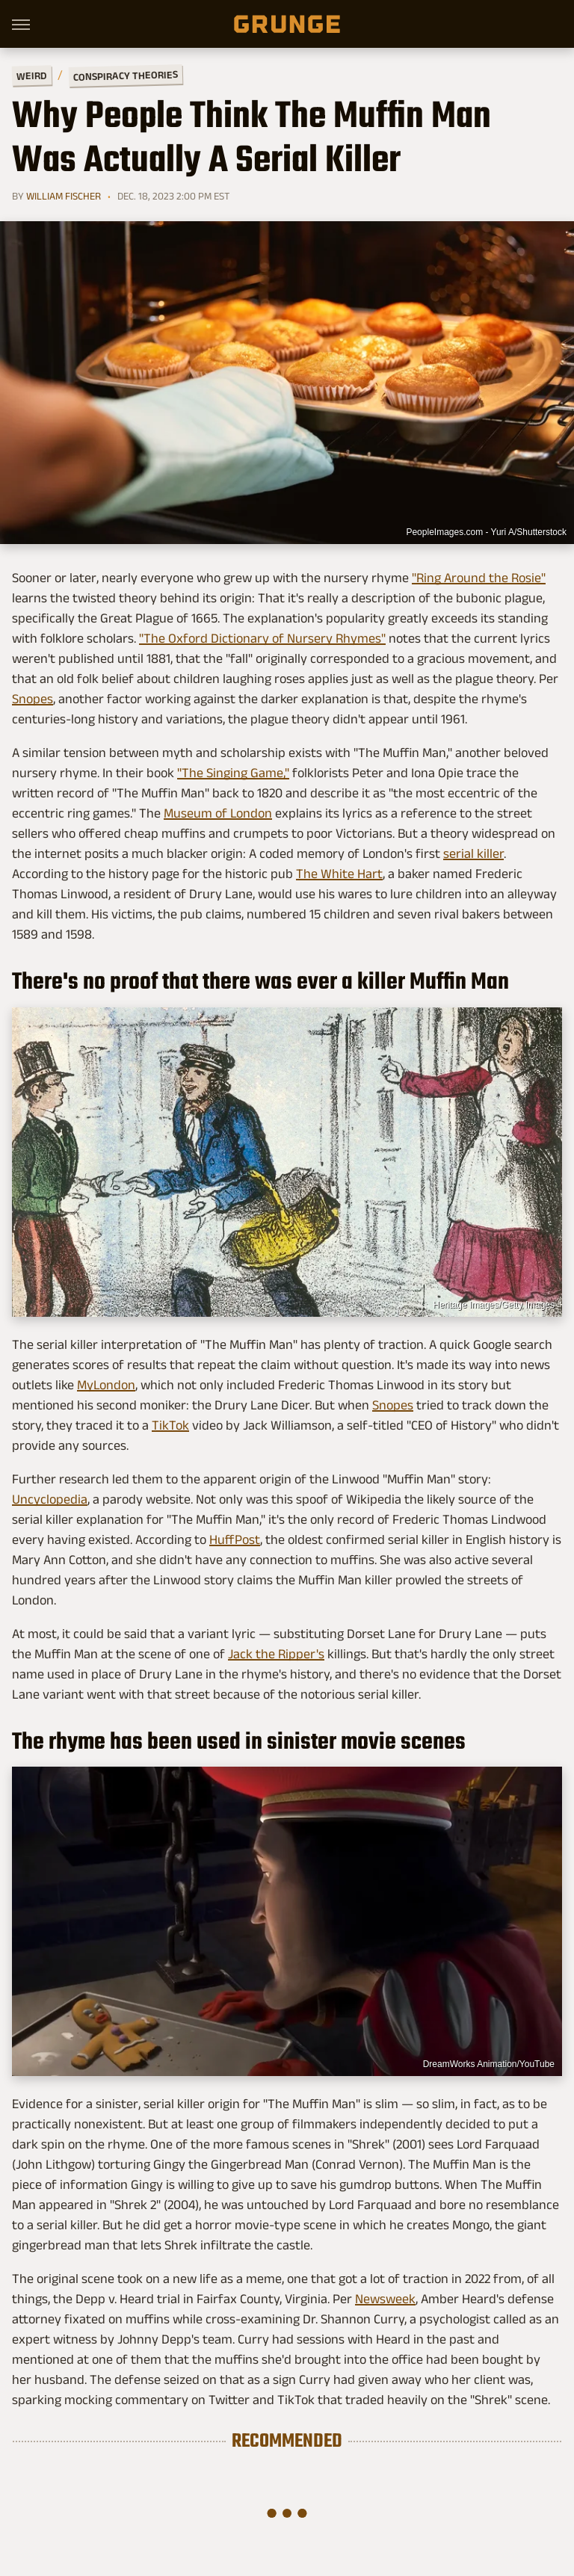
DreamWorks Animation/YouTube (489, 2064)
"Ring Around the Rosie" (479, 577)
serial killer (473, 853)
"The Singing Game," (233, 772)
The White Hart (339, 873)
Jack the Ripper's (276, 1653)
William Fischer (63, 196)
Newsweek (385, 2298)
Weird (31, 75)
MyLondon (106, 1384)
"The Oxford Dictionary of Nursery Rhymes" (262, 638)
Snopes (32, 698)
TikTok (170, 1425)
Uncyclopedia (49, 1499)
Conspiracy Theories (125, 75)
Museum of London (218, 813)
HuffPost (234, 1539)
